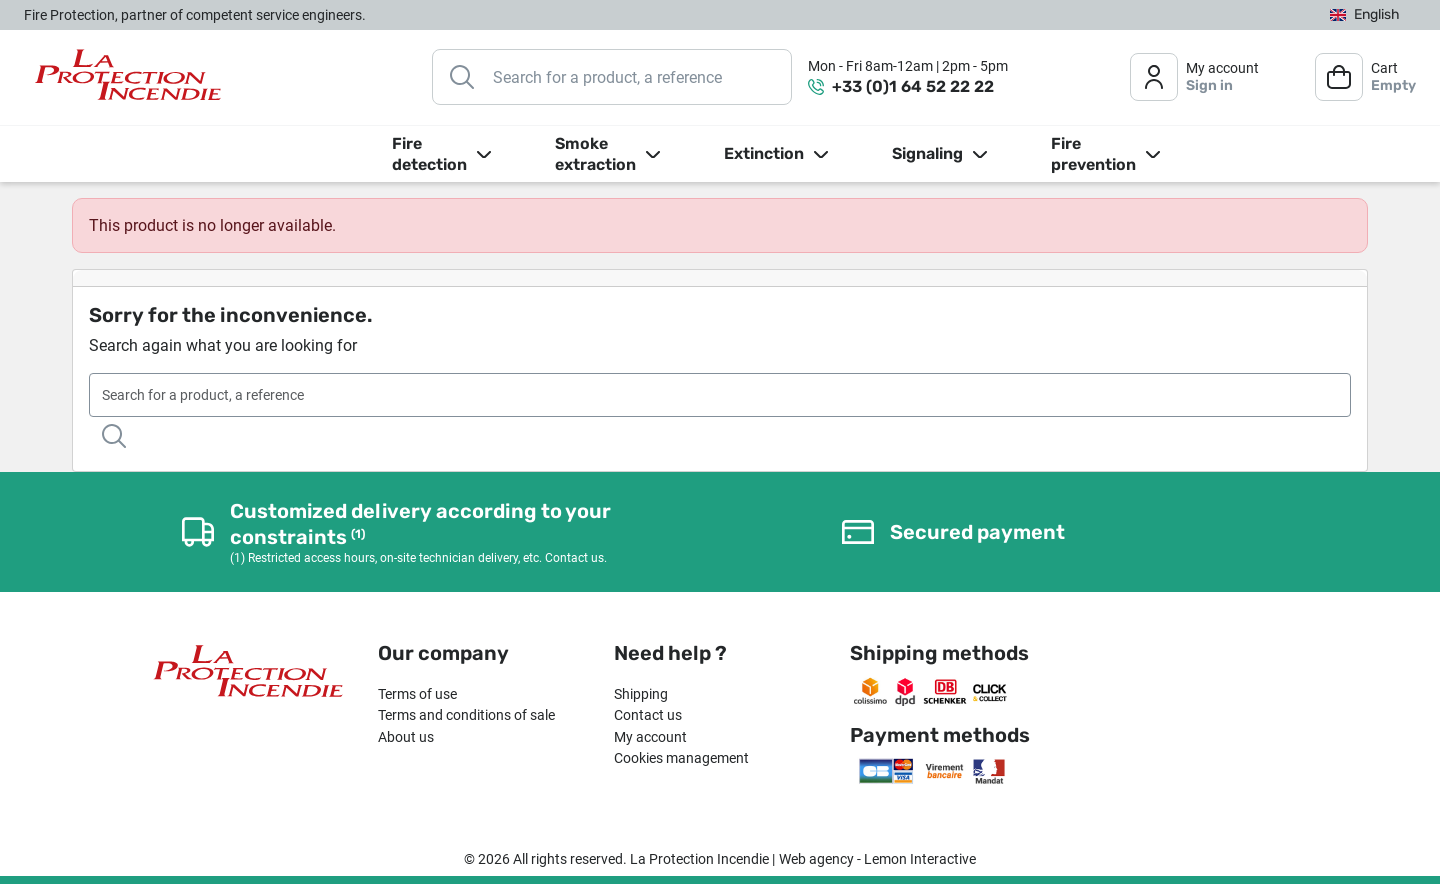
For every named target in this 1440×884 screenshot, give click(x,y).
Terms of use (417, 694)
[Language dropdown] (1365, 15)
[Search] (612, 77)
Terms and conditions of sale (466, 715)
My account (650, 737)
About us (406, 737)
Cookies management (681, 758)
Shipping (641, 694)
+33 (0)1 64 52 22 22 (913, 86)
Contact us (648, 715)
